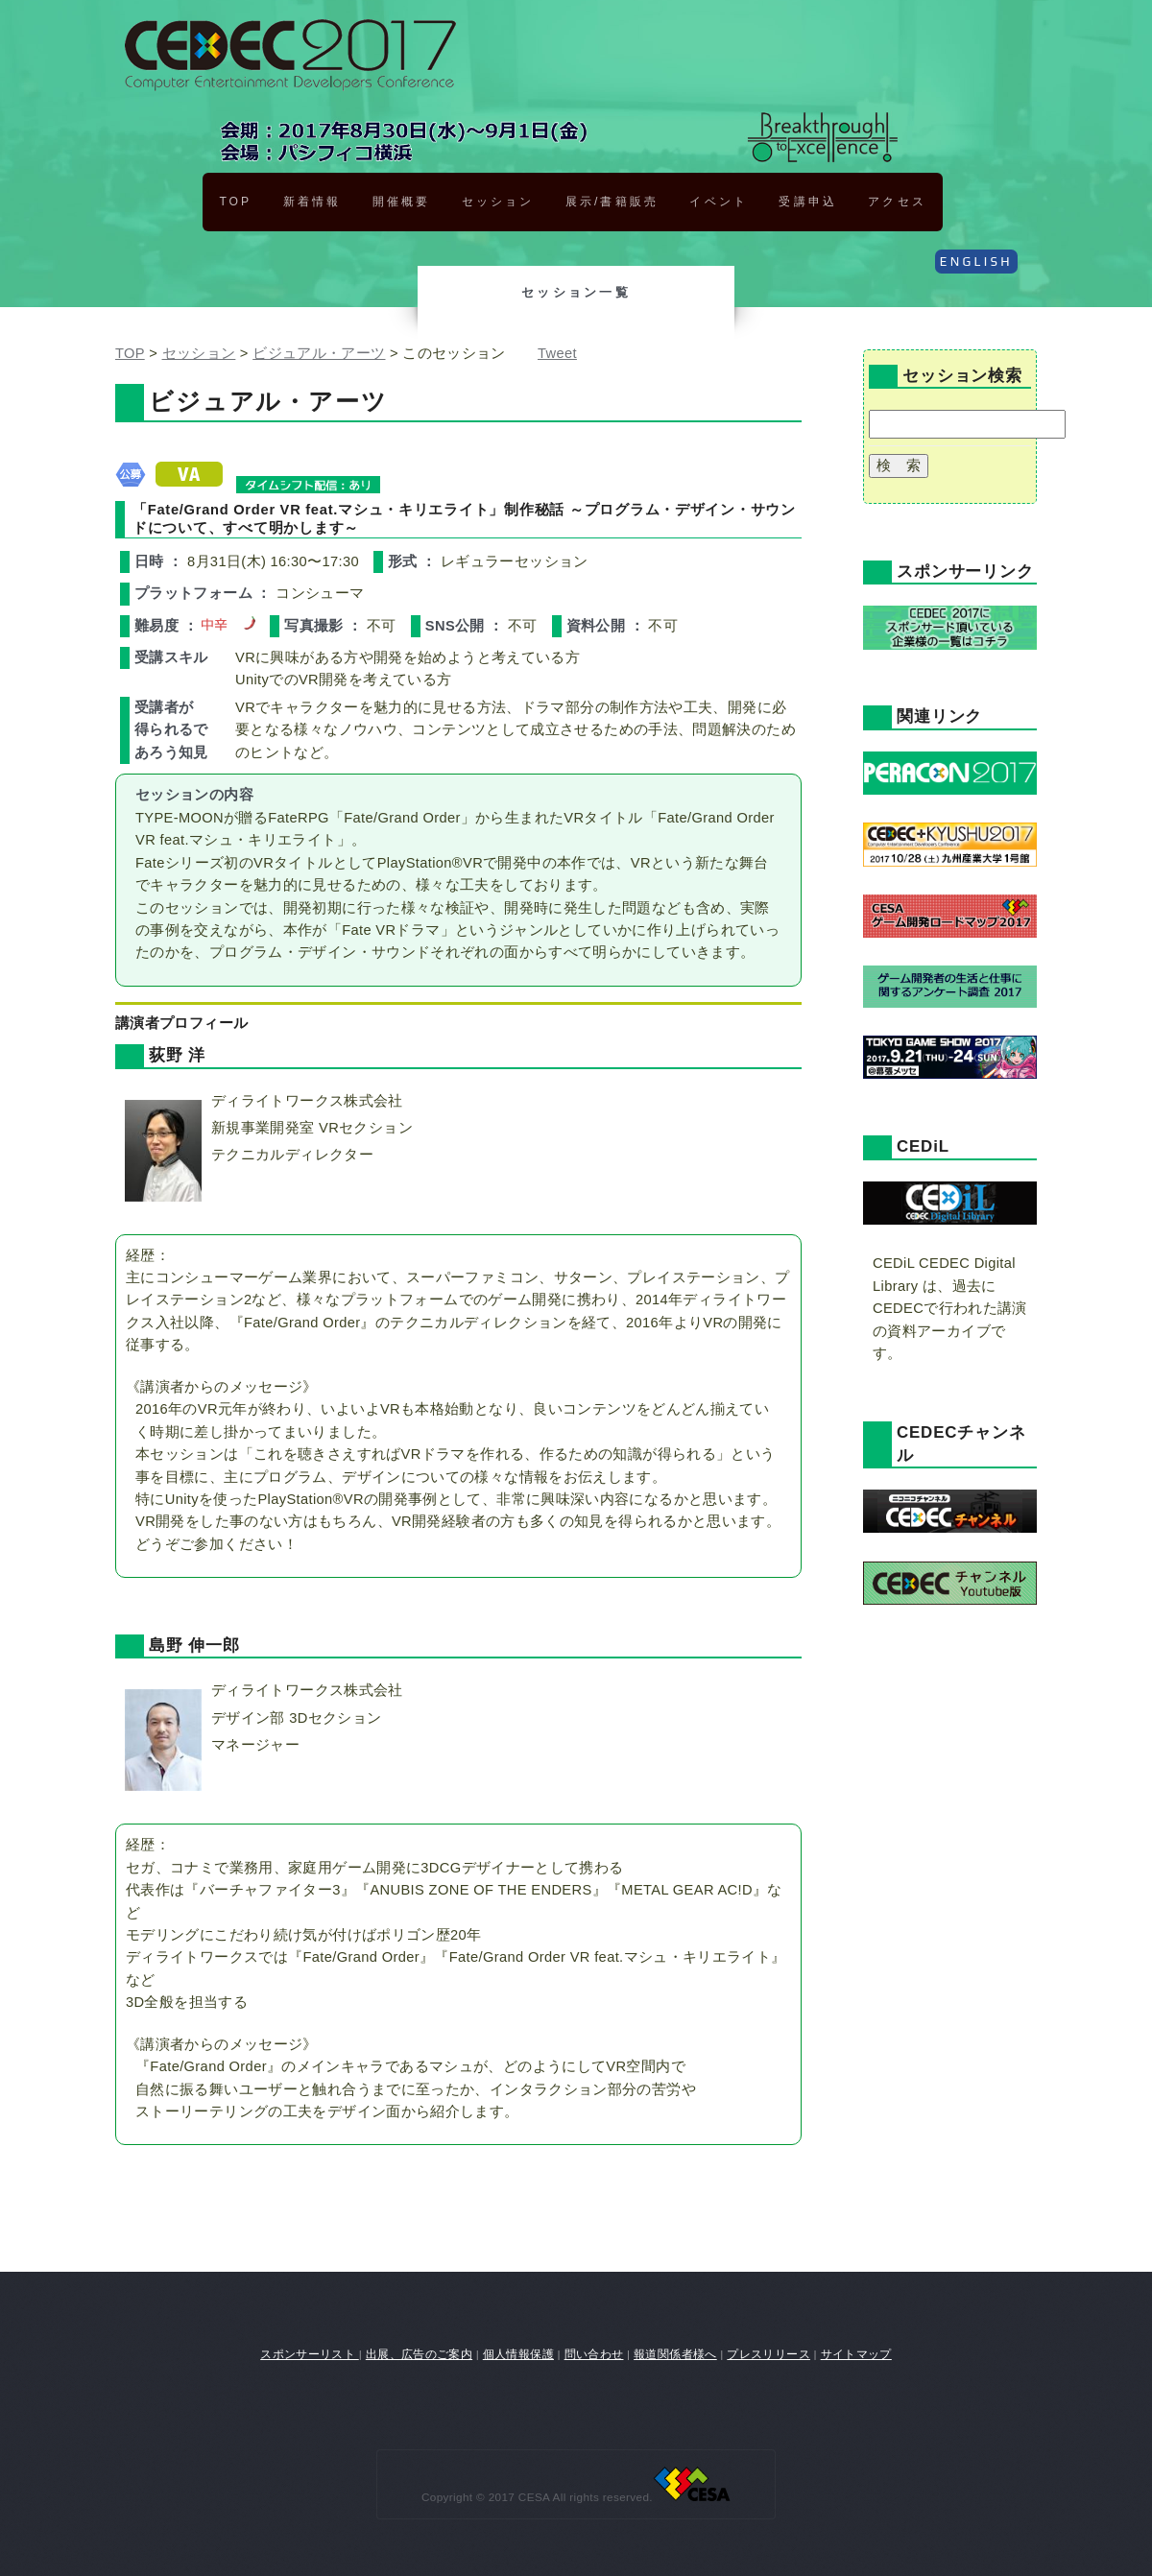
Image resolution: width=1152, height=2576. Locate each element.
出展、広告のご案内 (419, 2354)
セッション (498, 201)
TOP (235, 201)
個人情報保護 (518, 2354)
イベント (718, 201)
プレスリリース (768, 2354)
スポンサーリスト (309, 2354)
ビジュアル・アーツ (318, 353)
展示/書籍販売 (612, 201)
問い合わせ (594, 2354)
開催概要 (401, 201)
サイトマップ (856, 2354)
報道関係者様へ (675, 2354)
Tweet (557, 353)
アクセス (896, 201)
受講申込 (807, 201)
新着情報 (312, 201)
